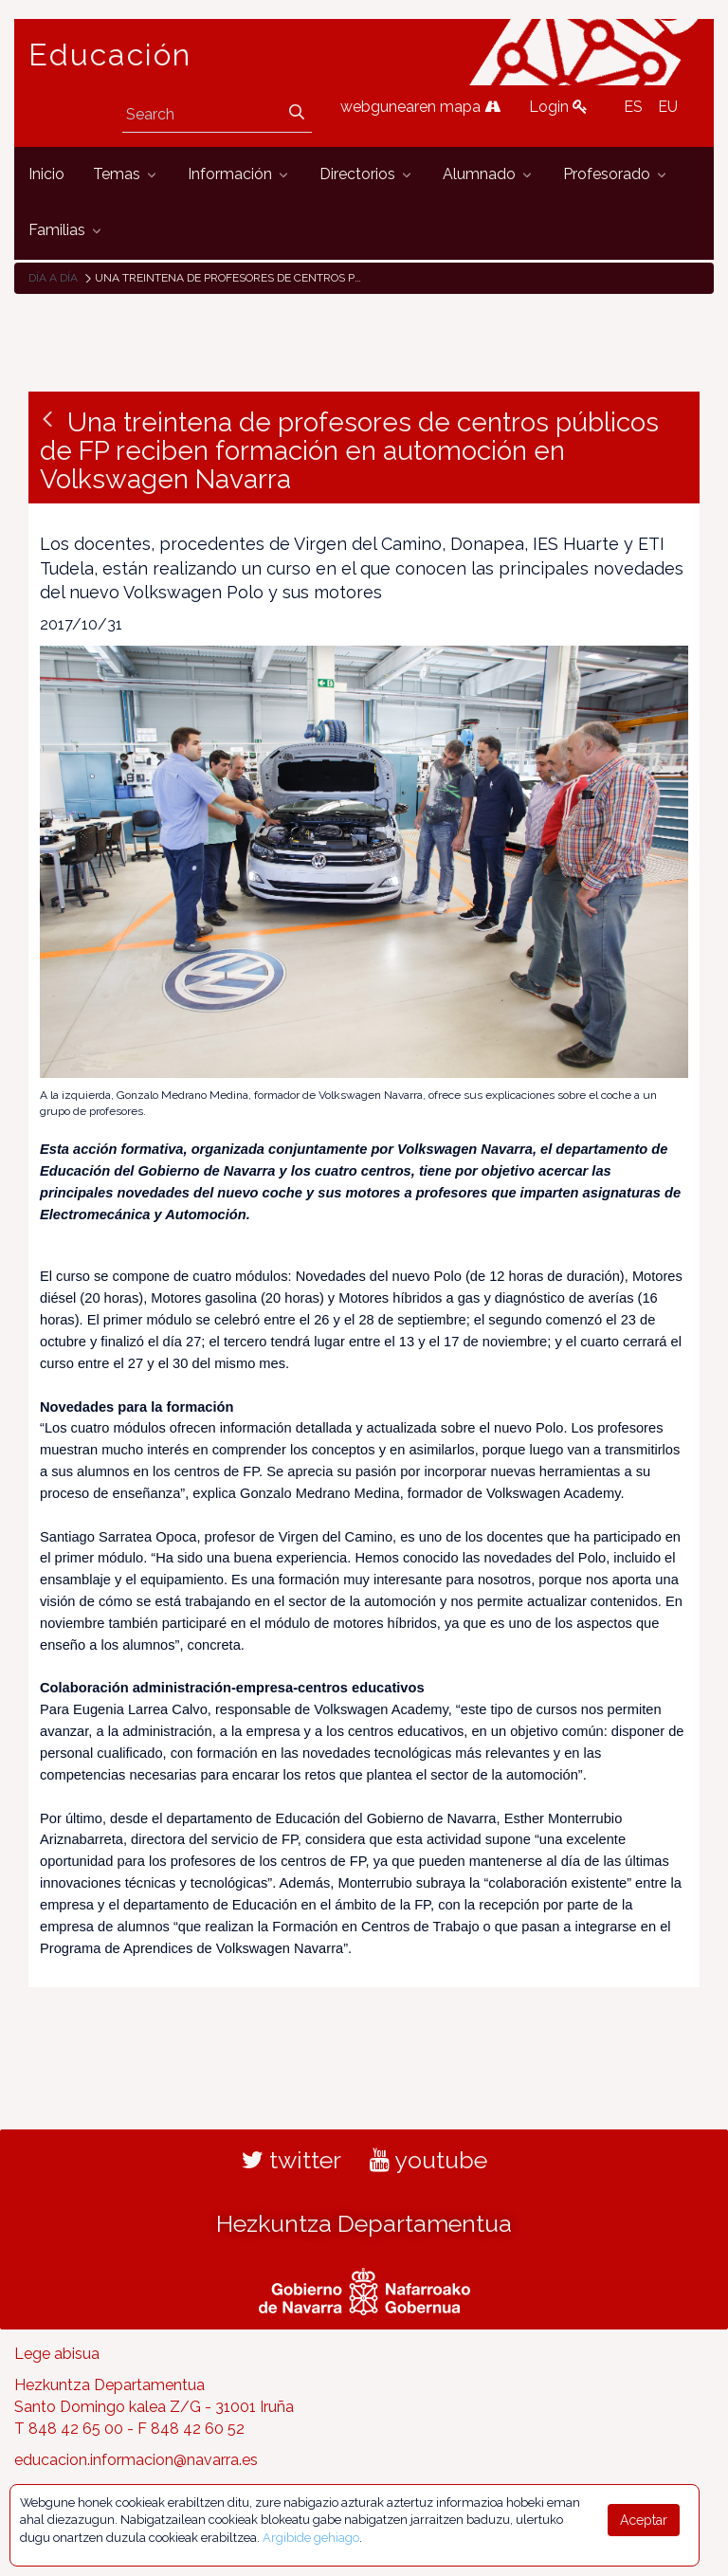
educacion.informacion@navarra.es (136, 2460)
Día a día (53, 277)
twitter (291, 2160)
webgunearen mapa (420, 107)
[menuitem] (46, 175)
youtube (428, 2160)
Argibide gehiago (311, 2537)
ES (633, 107)
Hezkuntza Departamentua (364, 2223)
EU (668, 107)
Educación (109, 55)
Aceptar (643, 2520)
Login (558, 107)
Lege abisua (57, 2354)
